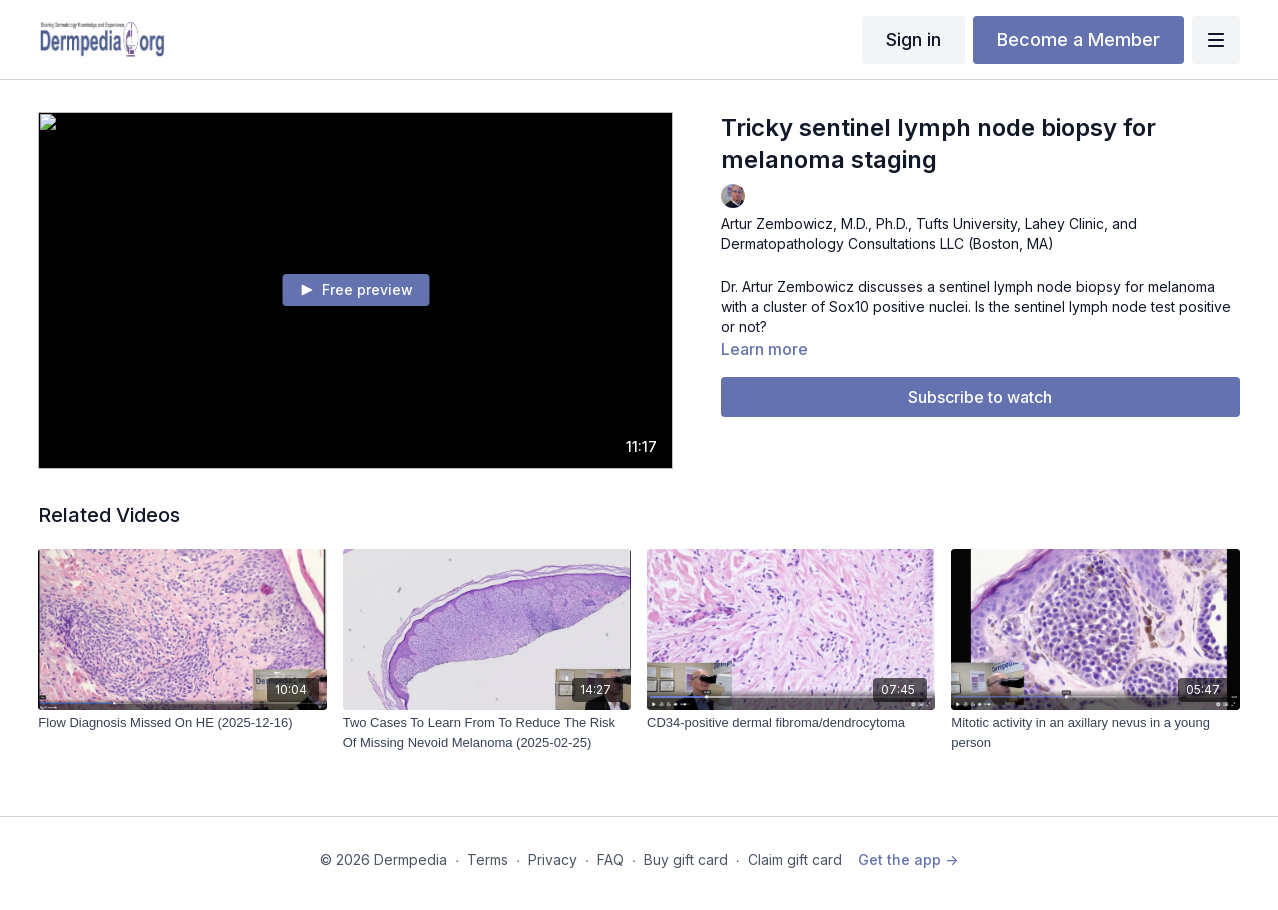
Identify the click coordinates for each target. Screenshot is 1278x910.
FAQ (610, 859)
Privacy (552, 859)
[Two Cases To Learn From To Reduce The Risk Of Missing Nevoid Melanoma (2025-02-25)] (487, 732)
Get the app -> (908, 859)
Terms (487, 859)
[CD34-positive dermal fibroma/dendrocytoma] (791, 723)
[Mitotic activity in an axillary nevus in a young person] (1095, 732)
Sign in (913, 39)
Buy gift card (686, 859)
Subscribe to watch (980, 397)
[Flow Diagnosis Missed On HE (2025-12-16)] (182, 723)
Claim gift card (795, 859)
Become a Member (1078, 39)
